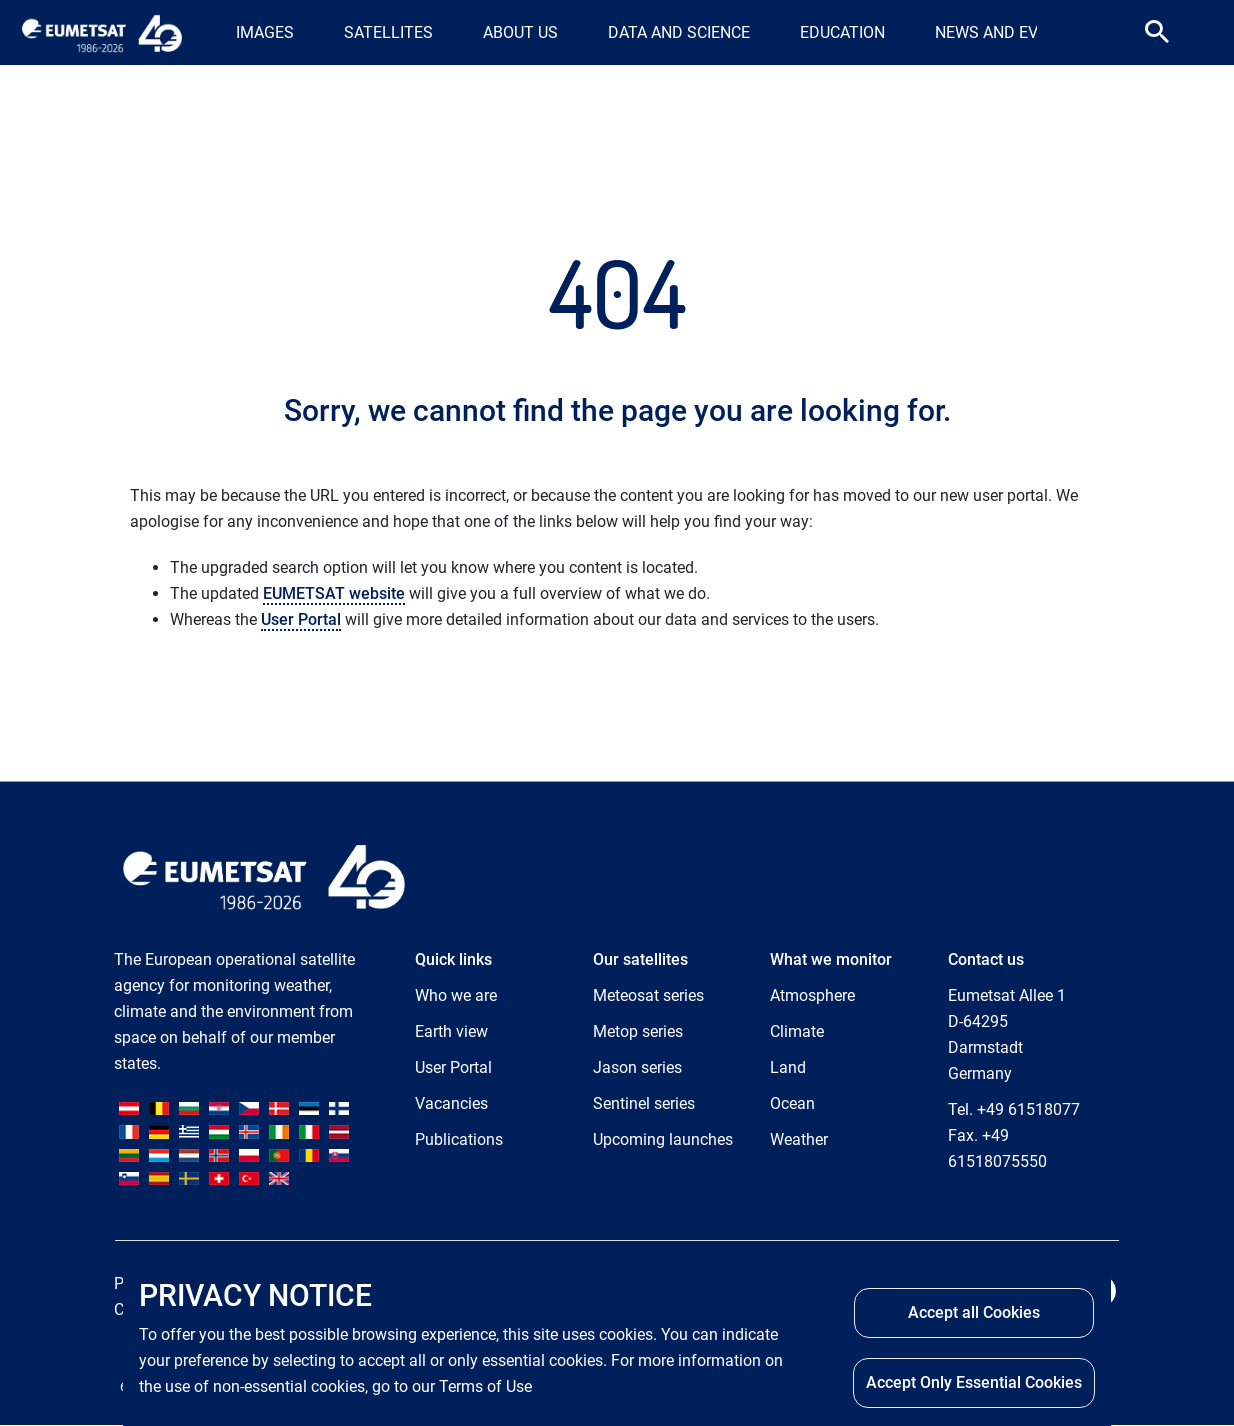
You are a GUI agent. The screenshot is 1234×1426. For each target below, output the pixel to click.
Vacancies (451, 1103)
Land (788, 1067)
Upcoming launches (663, 1139)
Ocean (792, 1103)
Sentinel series (644, 1103)
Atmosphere (812, 995)
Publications (459, 1139)
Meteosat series (648, 995)
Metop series (638, 1031)
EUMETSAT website (334, 593)
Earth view (451, 1031)
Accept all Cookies (974, 1312)
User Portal (301, 619)
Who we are (456, 995)
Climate (797, 1031)
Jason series (637, 1067)
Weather (799, 1139)
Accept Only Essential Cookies (974, 1382)
